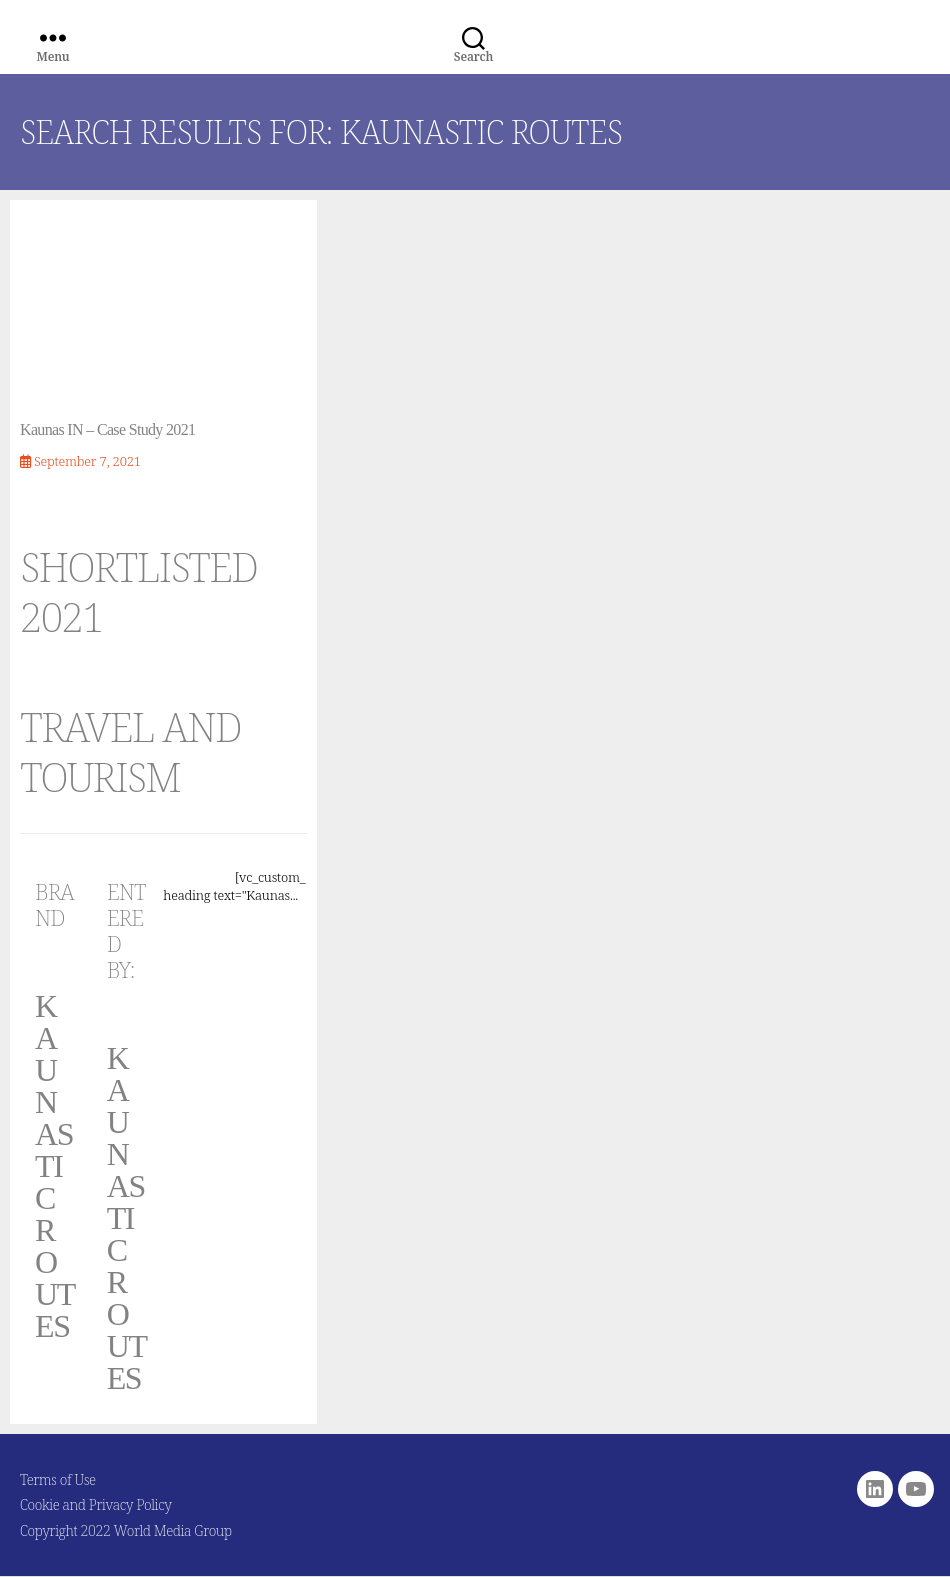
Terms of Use (58, 1479)
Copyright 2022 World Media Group (126, 1530)
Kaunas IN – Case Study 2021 (107, 429)
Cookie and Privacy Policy (96, 1504)
